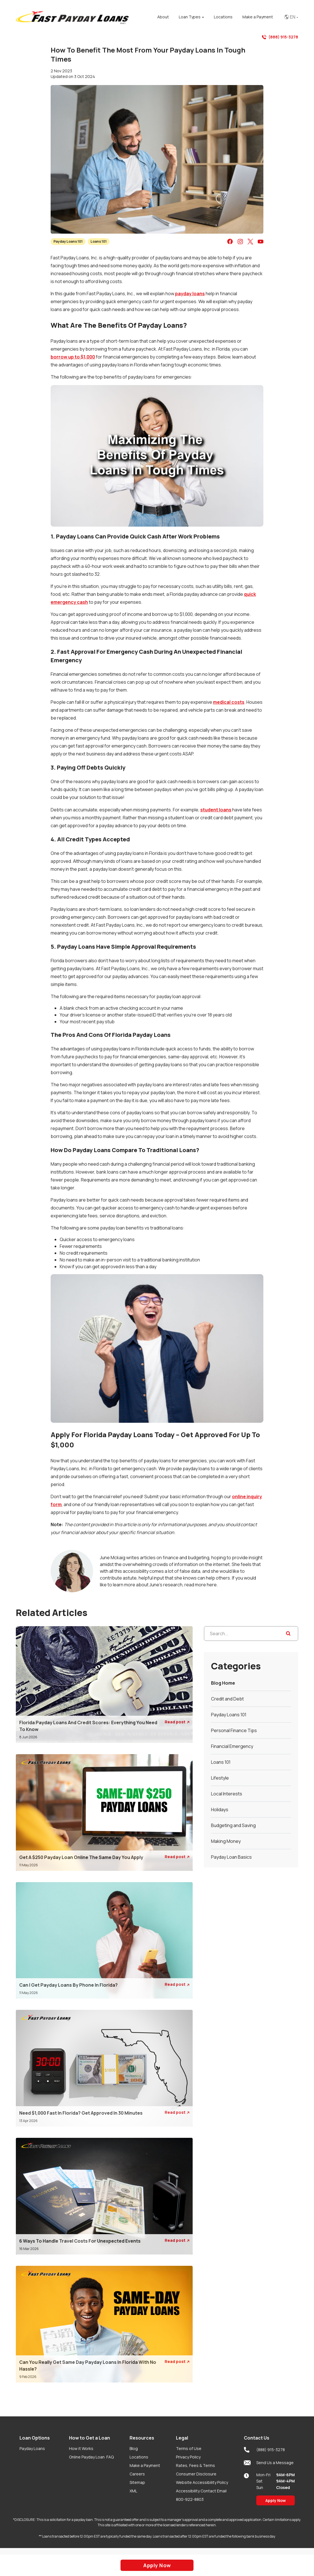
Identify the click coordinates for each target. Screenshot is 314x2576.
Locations (139, 2457)
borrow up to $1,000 (73, 357)
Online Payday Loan (91, 2457)
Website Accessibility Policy (202, 2482)
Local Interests (226, 1794)
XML (133, 2491)
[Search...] (251, 1633)
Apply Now (275, 2500)
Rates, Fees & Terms (195, 2465)
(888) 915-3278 (280, 37)
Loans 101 (99, 241)
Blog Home (223, 1683)
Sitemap (137, 2482)
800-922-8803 (190, 2499)
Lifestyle (220, 1778)
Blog (134, 2448)
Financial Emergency (232, 1746)
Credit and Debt (227, 1699)
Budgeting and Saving (233, 1825)
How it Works (81, 2448)
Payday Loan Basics (231, 1857)
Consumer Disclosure (196, 2474)
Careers (137, 2474)
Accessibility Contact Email (201, 2491)
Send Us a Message (269, 2462)
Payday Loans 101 (68, 241)
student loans (215, 810)
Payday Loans (32, 2448)
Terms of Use (188, 2448)
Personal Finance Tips (234, 1730)
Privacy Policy (188, 2457)
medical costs (228, 702)
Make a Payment (145, 2465)
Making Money (226, 1841)
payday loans (190, 293)
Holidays (219, 1809)
